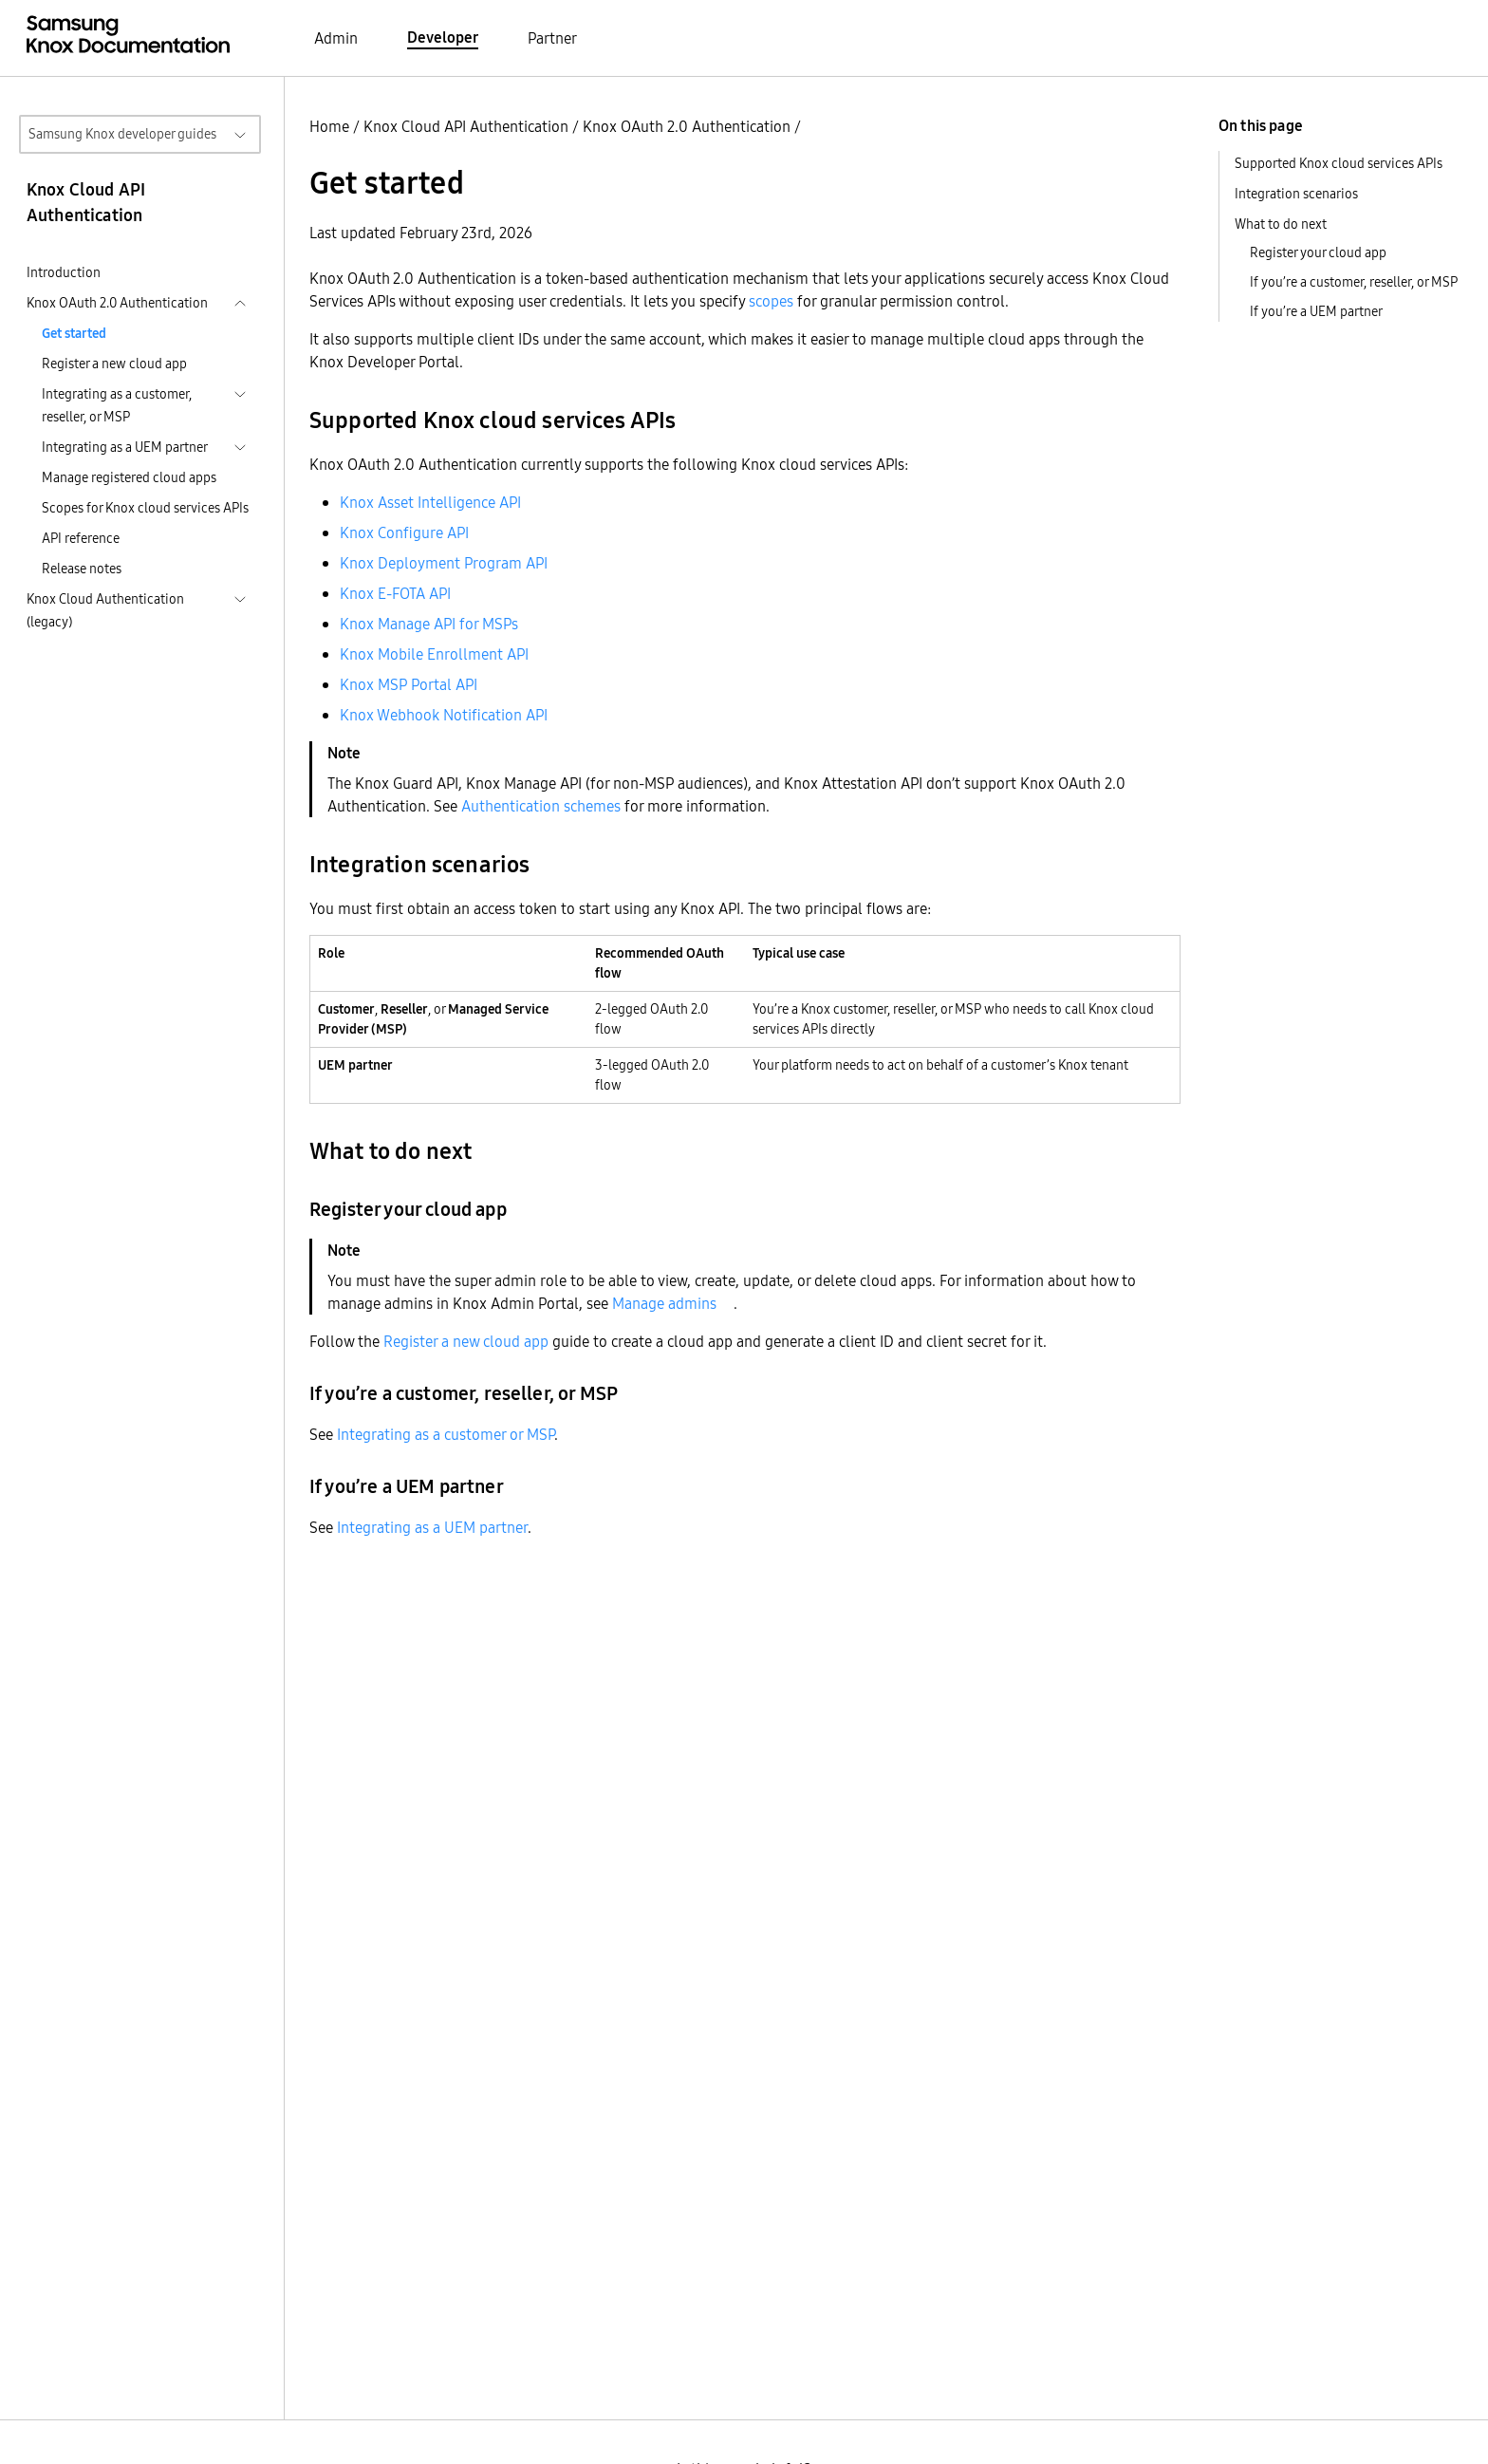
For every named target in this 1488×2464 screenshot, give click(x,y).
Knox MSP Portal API (408, 684)
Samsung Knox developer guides (122, 133)
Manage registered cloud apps (129, 477)
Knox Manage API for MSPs (429, 623)
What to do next (1281, 224)
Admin (336, 38)
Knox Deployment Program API (444, 562)
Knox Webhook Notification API (444, 714)
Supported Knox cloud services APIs (1338, 163)
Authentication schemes (541, 805)
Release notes (81, 568)
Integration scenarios (1296, 193)
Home (329, 126)
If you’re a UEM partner (1316, 311)
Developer (442, 37)
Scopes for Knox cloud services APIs (145, 507)
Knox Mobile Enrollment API (434, 654)
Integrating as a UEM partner (432, 1527)
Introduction (64, 272)
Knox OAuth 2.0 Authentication (686, 126)
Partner (552, 38)
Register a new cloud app (114, 363)
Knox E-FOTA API (395, 593)
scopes (771, 300)
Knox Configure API (404, 532)
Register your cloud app (1318, 252)
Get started (74, 333)
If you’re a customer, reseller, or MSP (1354, 281)
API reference (81, 538)
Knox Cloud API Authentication (465, 126)
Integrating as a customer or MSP (445, 1434)
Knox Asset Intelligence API (430, 502)
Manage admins (664, 1303)
